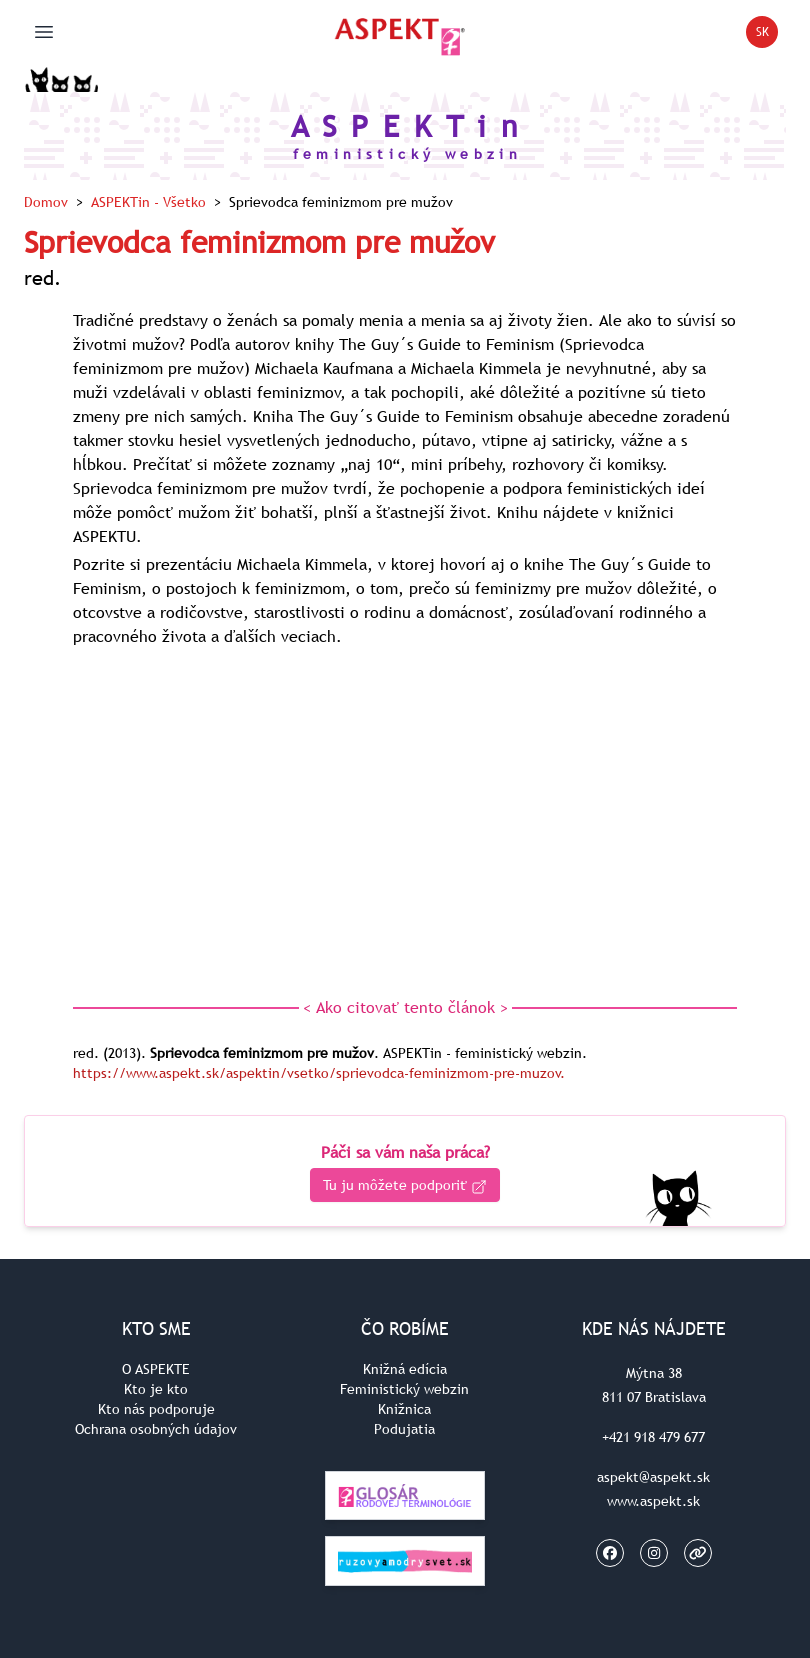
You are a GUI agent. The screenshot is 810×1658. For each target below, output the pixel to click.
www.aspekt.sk (653, 1501)
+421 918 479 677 (653, 1437)
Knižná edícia (405, 1369)
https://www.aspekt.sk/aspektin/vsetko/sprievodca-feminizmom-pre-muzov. (319, 1073)
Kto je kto (156, 1389)
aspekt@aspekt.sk (653, 1477)
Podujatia (404, 1429)
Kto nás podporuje (156, 1409)
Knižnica (404, 1409)
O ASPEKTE (156, 1369)
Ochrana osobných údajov (156, 1429)
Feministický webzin (404, 1389)
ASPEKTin (148, 202)
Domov (46, 202)
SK (767, 35)
